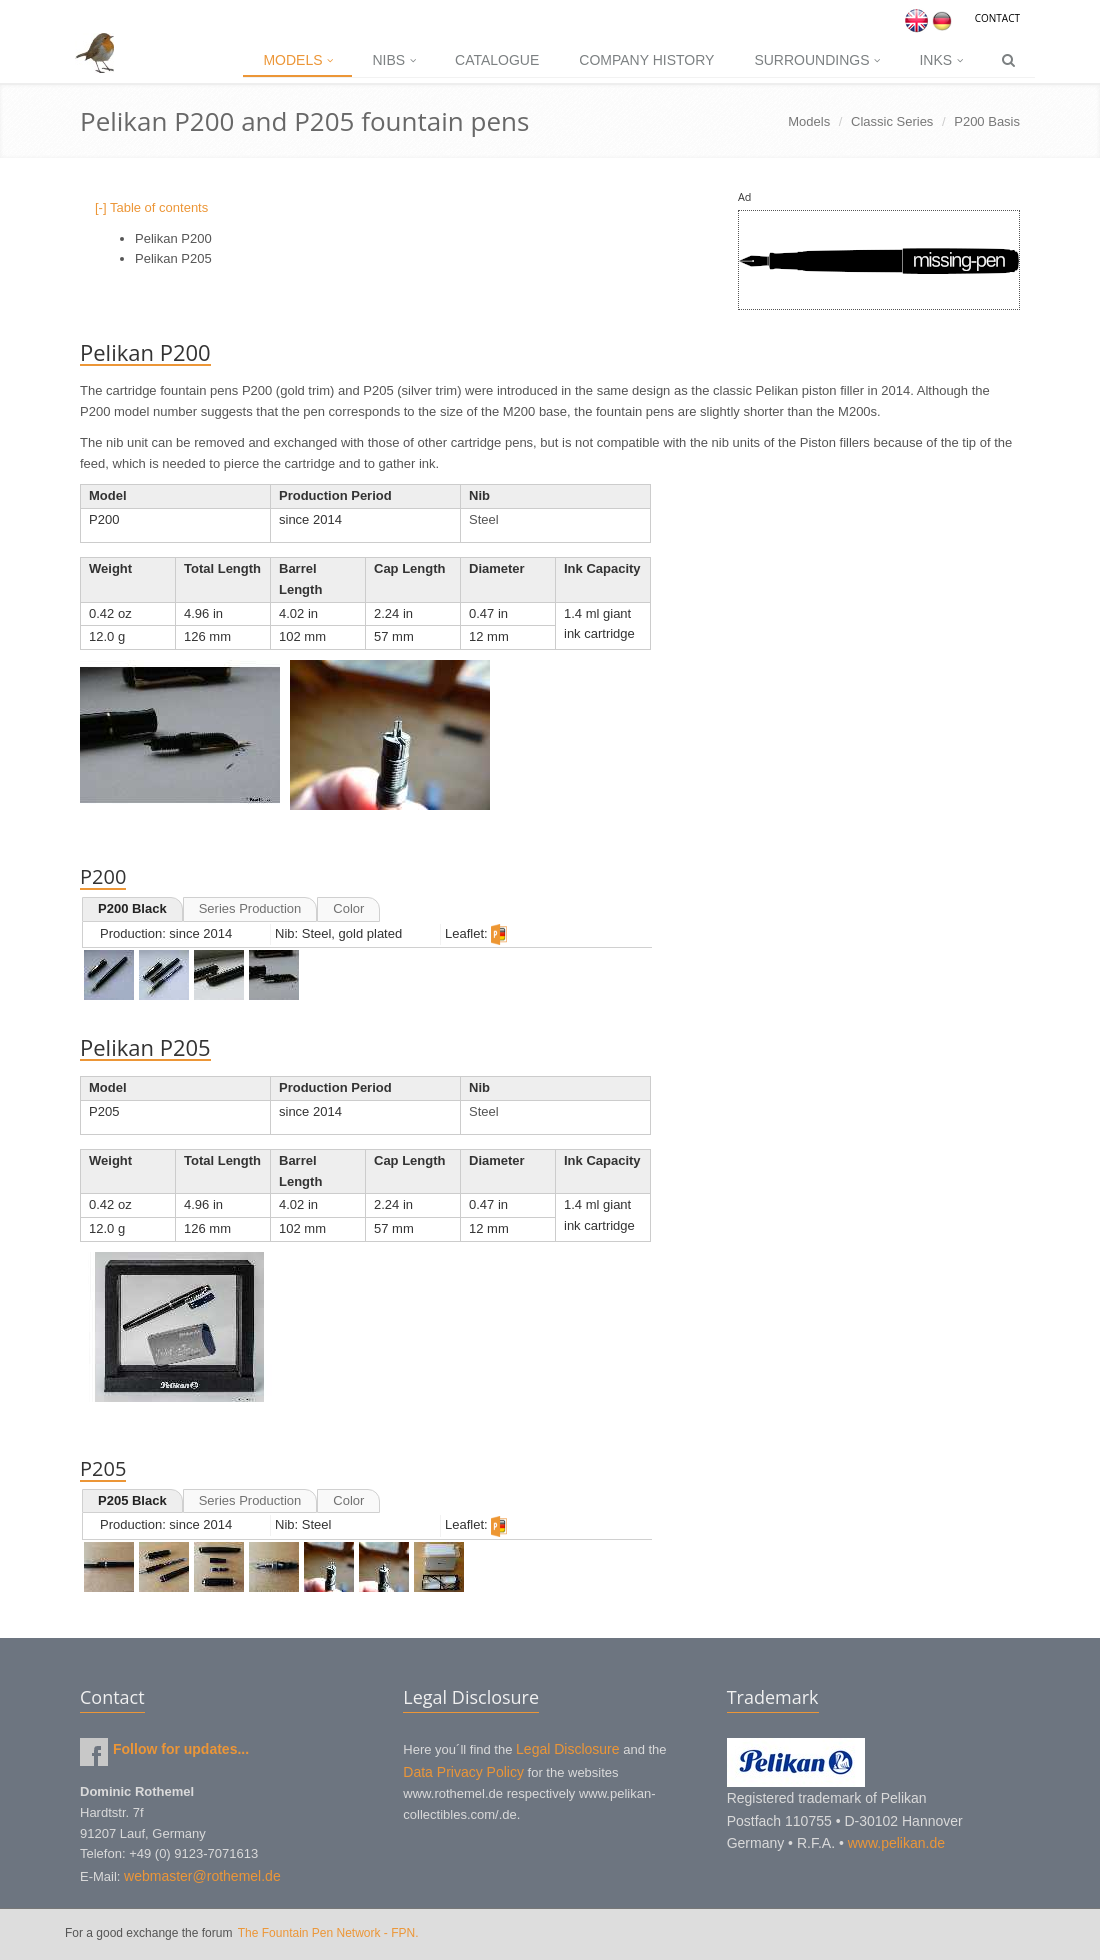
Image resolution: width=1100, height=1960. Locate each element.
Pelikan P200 (173, 238)
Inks (940, 60)
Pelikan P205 (173, 258)
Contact (997, 18)
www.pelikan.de (896, 1843)
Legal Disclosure (568, 1749)
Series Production (250, 908)
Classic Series (892, 121)
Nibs (393, 60)
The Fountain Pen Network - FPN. (328, 1933)
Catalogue (497, 60)
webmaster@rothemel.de (202, 1876)
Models (297, 60)
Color (348, 908)
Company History (646, 60)
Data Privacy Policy (463, 1772)
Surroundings (816, 60)
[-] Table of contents (151, 207)
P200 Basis (987, 121)
